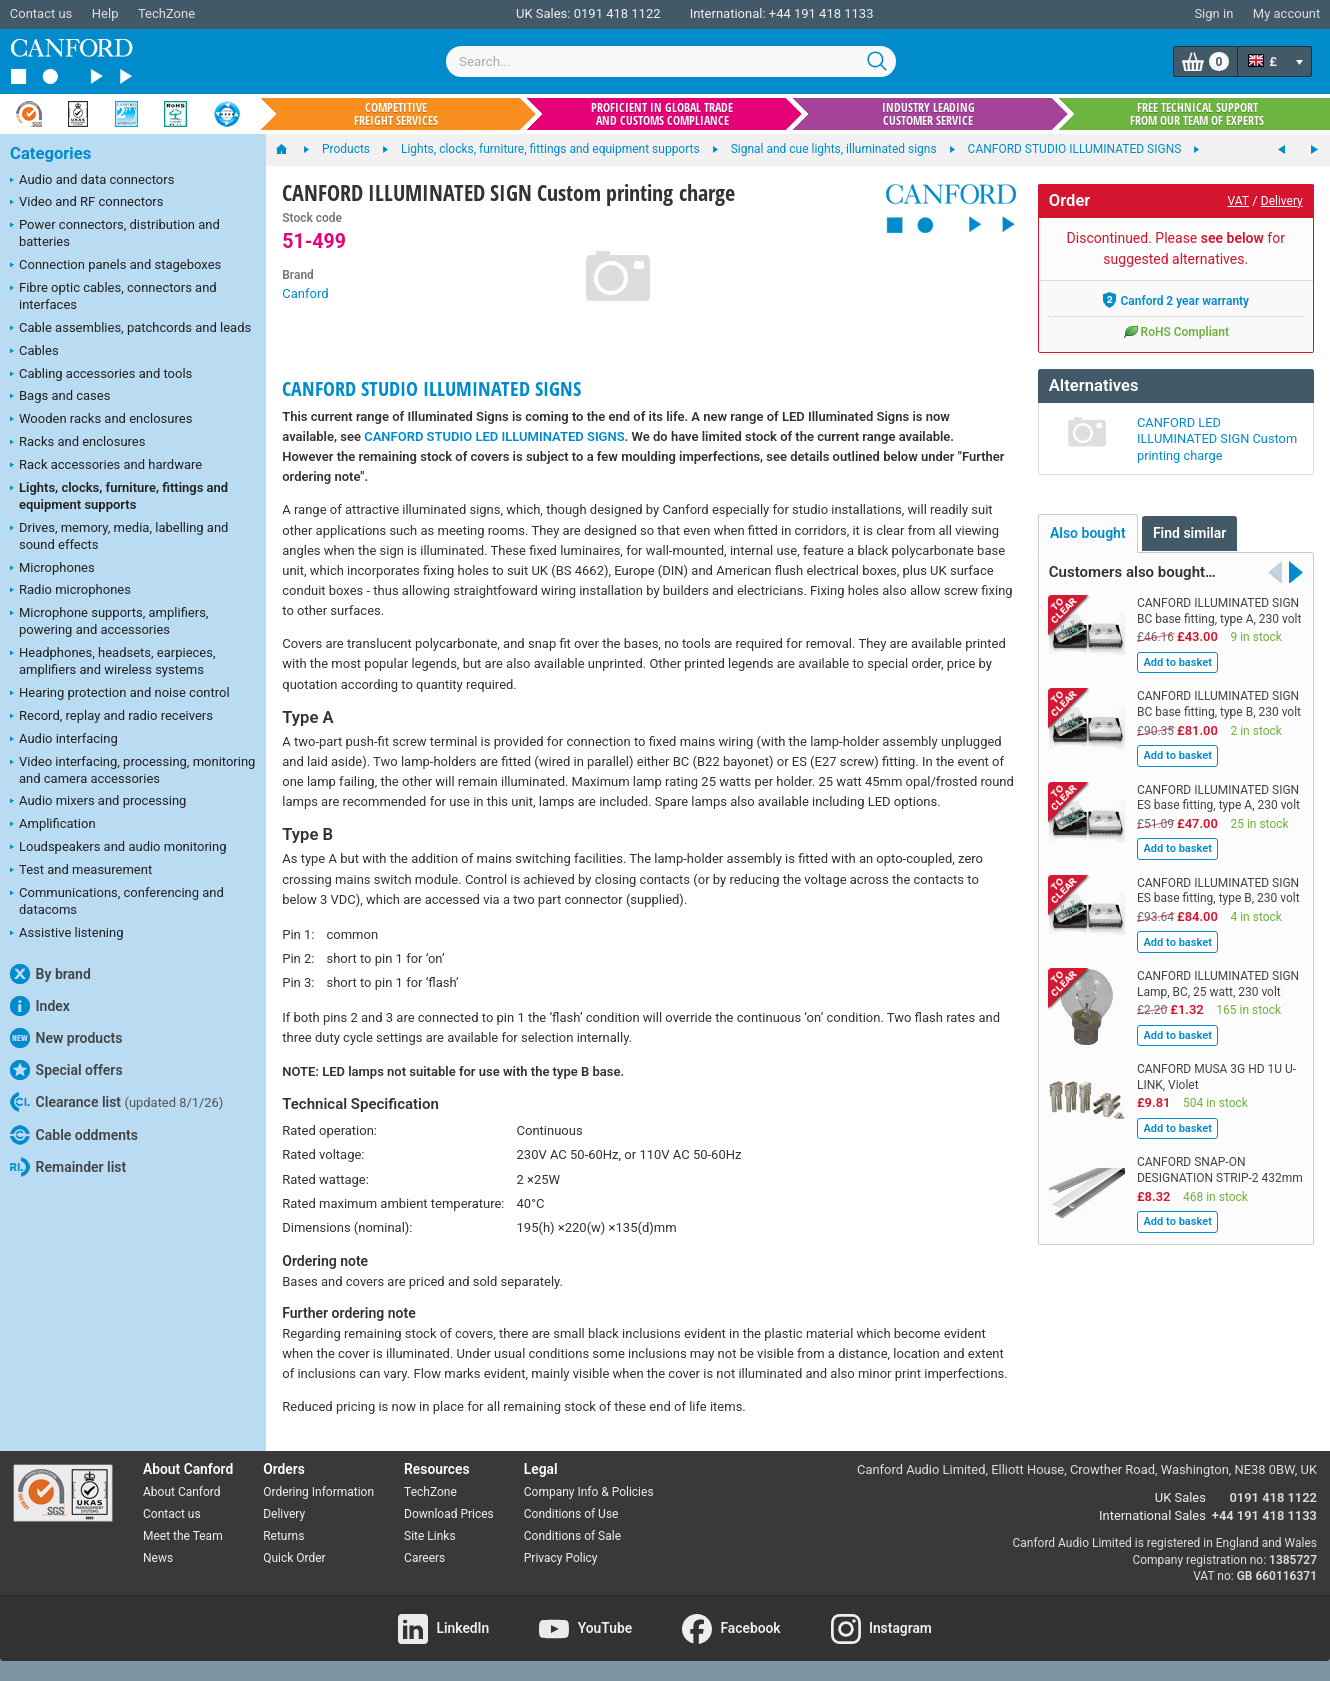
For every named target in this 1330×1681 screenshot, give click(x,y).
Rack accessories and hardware (106, 466)
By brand (50, 974)
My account (1286, 13)
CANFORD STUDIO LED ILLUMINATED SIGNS (494, 436)
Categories (50, 153)
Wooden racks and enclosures (101, 420)
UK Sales (1180, 1497)
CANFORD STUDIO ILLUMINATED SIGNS (431, 388)
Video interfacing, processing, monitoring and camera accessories (132, 770)
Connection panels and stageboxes (115, 266)
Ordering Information (318, 1492)
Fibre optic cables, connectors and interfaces (113, 296)
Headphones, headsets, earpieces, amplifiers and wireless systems (113, 661)
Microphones (52, 569)
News (158, 1558)
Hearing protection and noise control (120, 694)
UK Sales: (543, 13)
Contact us (41, 13)
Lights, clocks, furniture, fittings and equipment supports (119, 496)
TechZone (166, 13)
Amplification (53, 825)
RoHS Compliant (1176, 331)
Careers (424, 1558)
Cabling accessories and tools (101, 375)
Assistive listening (67, 934)
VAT (1238, 201)
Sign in (1213, 13)
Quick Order (294, 1558)
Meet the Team (183, 1536)
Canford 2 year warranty (1175, 300)
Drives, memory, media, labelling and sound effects (119, 536)
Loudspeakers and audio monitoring (118, 848)
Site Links (430, 1536)
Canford (305, 293)
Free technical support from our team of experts (1197, 114)
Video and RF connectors (86, 203)
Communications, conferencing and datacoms (117, 901)
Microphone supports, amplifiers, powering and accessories (109, 621)
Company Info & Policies (589, 1492)
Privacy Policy (561, 1558)
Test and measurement (81, 871)
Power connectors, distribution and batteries (115, 233)
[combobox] (671, 61)
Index (40, 1006)
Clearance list (116, 1102)
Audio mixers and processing (98, 802)
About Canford (182, 1492)
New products (66, 1038)
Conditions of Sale (572, 1536)
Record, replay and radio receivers (111, 717)
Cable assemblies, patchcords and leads (130, 329)
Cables (34, 352)
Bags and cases (60, 397)
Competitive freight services (396, 114)
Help (105, 13)
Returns (283, 1536)
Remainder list (68, 1167)
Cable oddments (74, 1135)
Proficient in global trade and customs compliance (662, 114)
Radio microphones (70, 591)
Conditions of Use (571, 1514)
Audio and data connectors (92, 181)
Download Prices (449, 1514)
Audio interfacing (64, 740)
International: (728, 13)
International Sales (1152, 1515)
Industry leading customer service (928, 114)
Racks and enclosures (77, 443)
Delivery (1282, 201)
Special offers (66, 1070)
